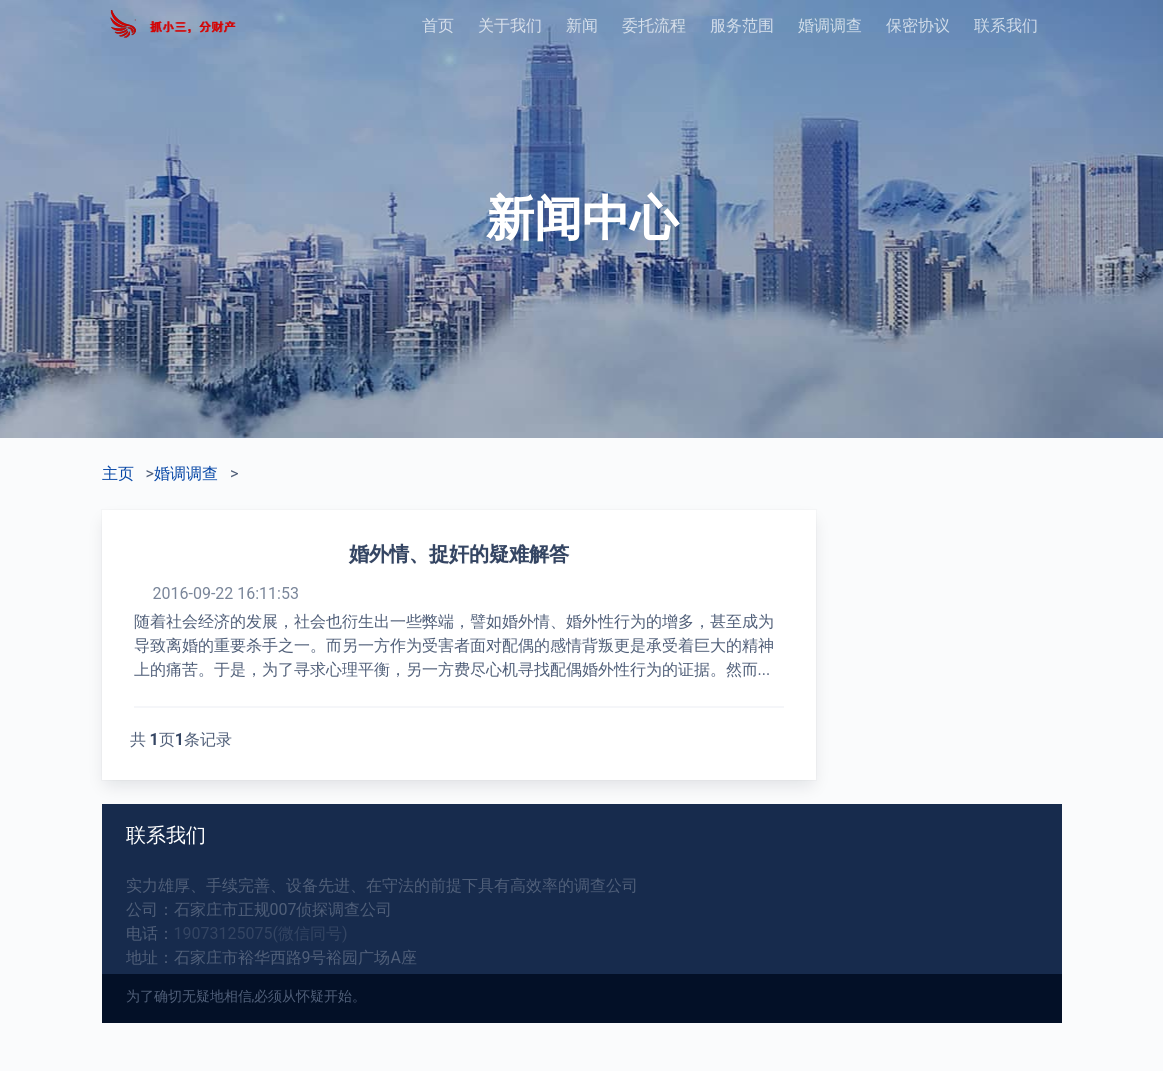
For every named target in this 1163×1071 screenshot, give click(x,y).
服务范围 (742, 25)
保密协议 (918, 25)
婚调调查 (830, 25)
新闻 (582, 25)
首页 (438, 25)
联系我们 (1006, 25)
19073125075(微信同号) (261, 933)
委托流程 (654, 25)
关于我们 (510, 25)
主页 (118, 473)
